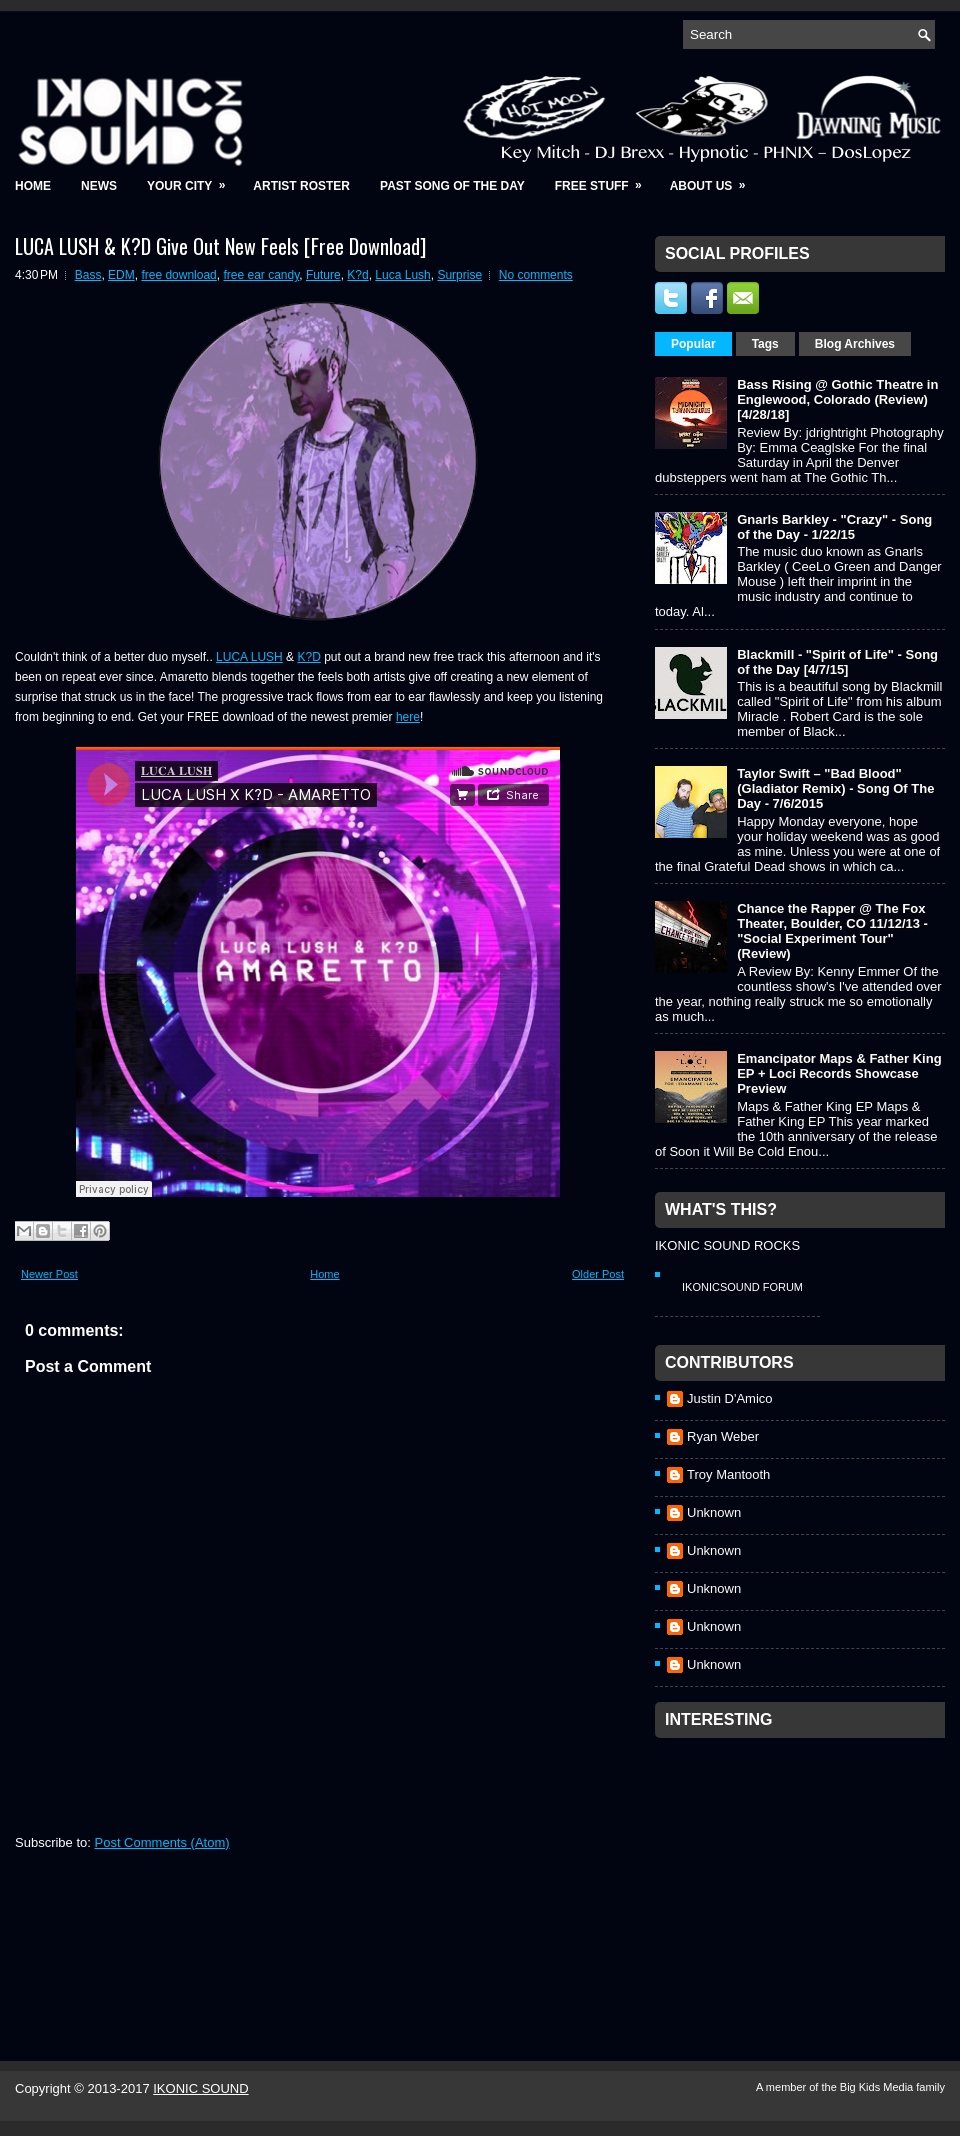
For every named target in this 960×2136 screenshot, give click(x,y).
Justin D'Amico (730, 1398)
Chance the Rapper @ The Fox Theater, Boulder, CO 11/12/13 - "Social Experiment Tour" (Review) (832, 931)
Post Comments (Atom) (162, 1842)
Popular (693, 344)
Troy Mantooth (728, 1474)
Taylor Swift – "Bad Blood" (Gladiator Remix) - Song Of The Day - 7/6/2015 (835, 788)
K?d (357, 275)
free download (178, 275)
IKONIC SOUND (200, 2088)
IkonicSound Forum (742, 1287)
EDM (121, 275)
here (408, 717)
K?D (308, 657)
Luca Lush (402, 275)
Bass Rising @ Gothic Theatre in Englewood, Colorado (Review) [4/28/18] (837, 399)
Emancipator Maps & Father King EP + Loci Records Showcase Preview (839, 1073)
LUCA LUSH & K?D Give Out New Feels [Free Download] (220, 246)
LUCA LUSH (249, 657)
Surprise (459, 275)
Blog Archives (855, 344)
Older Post (598, 1274)
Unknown (714, 1512)
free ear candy (261, 275)
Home (33, 186)
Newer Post (49, 1274)
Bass (88, 275)
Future (323, 275)
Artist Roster (301, 186)
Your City (192, 179)
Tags (765, 344)
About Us (714, 179)
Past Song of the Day (452, 186)
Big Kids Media (878, 2087)
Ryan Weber (723, 1436)
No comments (536, 275)
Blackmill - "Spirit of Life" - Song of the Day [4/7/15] (837, 662)
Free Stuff (605, 179)
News (99, 186)
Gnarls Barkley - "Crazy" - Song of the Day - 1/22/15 (834, 527)
